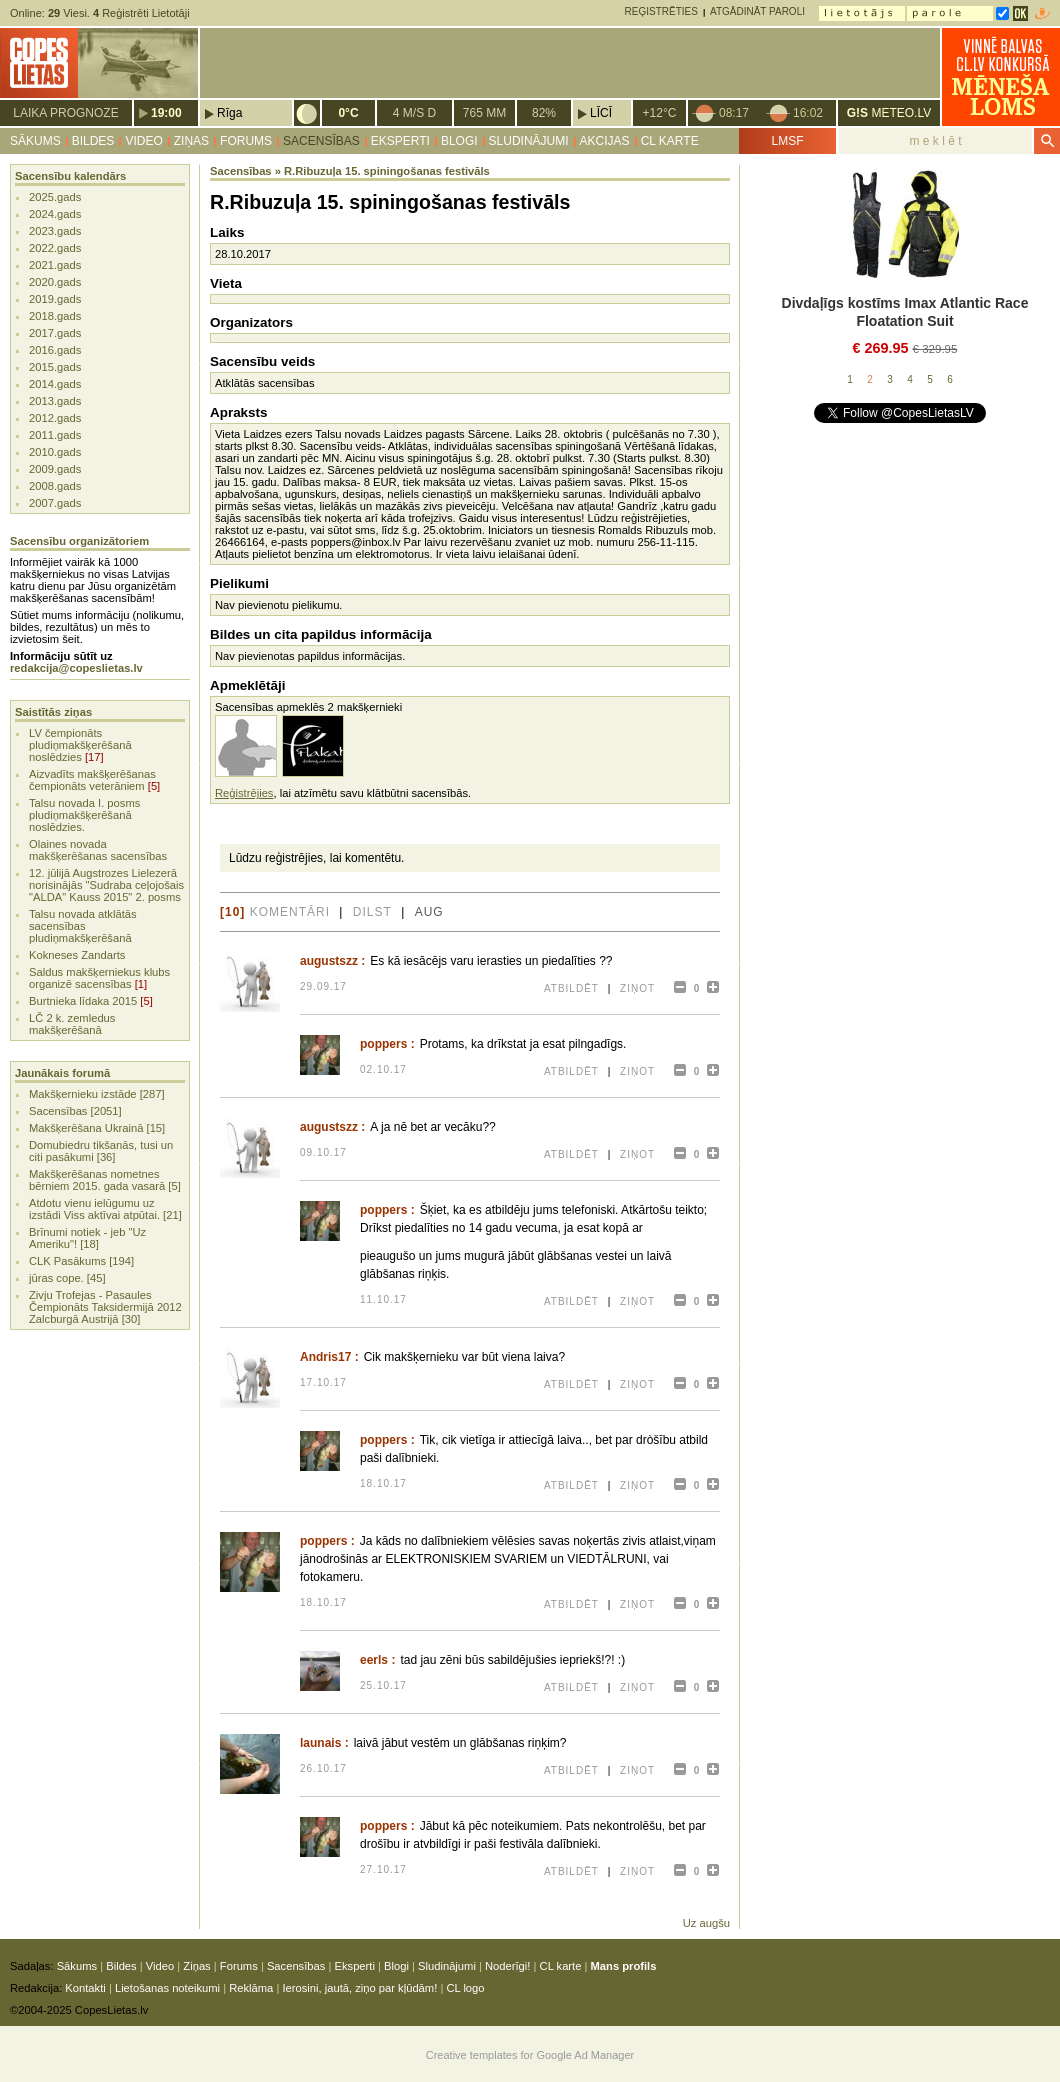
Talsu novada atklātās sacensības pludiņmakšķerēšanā (83, 926)
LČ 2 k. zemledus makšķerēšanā (72, 1024)
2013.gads (55, 401)
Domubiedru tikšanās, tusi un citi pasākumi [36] (101, 1151)
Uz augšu (706, 1923)
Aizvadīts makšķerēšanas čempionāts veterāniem (92, 780)
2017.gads (55, 333)
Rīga (229, 113)
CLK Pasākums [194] (81, 1261)
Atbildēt (571, 988)
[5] (154, 786)
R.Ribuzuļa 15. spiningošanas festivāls (387, 171)
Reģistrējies (244, 793)
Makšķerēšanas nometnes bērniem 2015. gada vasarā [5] (105, 1180)
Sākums (35, 141)
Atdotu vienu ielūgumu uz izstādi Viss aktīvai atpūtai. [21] (105, 1209)
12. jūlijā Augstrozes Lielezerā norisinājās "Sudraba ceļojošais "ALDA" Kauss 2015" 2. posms (106, 885)
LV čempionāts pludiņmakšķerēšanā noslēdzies (80, 745)
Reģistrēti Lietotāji (141, 13)
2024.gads (55, 214)
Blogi (459, 141)
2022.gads (55, 248)
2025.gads (55, 197)
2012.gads (55, 418)
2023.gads (55, 231)
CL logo (465, 1988)
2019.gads (55, 299)
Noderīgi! (507, 1966)
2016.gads (55, 350)
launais (320, 1743)
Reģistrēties (661, 11)
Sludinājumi (529, 141)
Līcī (601, 113)
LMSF (787, 141)
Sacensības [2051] (75, 1111)
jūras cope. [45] (67, 1278)
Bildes (93, 141)
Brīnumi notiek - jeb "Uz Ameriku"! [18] (87, 1238)
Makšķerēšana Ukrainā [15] (97, 1128)
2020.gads (55, 282)
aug (429, 912)
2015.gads (55, 367)
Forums (246, 141)
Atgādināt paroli (757, 11)
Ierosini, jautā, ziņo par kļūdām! (359, 1988)
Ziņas (191, 141)
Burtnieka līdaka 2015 (83, 1001)
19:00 (166, 113)
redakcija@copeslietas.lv (76, 668)
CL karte (670, 141)
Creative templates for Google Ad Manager (530, 2055)
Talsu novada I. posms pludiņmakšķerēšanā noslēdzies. (84, 815)
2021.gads (55, 265)
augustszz (329, 961)
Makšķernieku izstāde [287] (97, 1094)
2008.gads (55, 486)
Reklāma (251, 1988)
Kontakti (85, 1988)
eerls (374, 1660)
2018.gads (55, 316)
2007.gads (55, 503)
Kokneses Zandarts (77, 955)
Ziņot (637, 988)
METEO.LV (889, 113)
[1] (141, 984)
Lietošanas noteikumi (167, 1988)
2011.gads (55, 435)
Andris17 (325, 1357)
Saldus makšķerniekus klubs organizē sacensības (99, 978)
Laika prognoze (65, 113)
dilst (372, 912)
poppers (383, 1044)
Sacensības (321, 141)
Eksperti (400, 141)
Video (143, 141)
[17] (94, 757)
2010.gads (55, 452)
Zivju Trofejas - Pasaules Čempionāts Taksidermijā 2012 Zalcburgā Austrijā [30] (105, 1307)
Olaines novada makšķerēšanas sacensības (98, 850)
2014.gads (55, 384)
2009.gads (55, 469)
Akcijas (605, 141)
